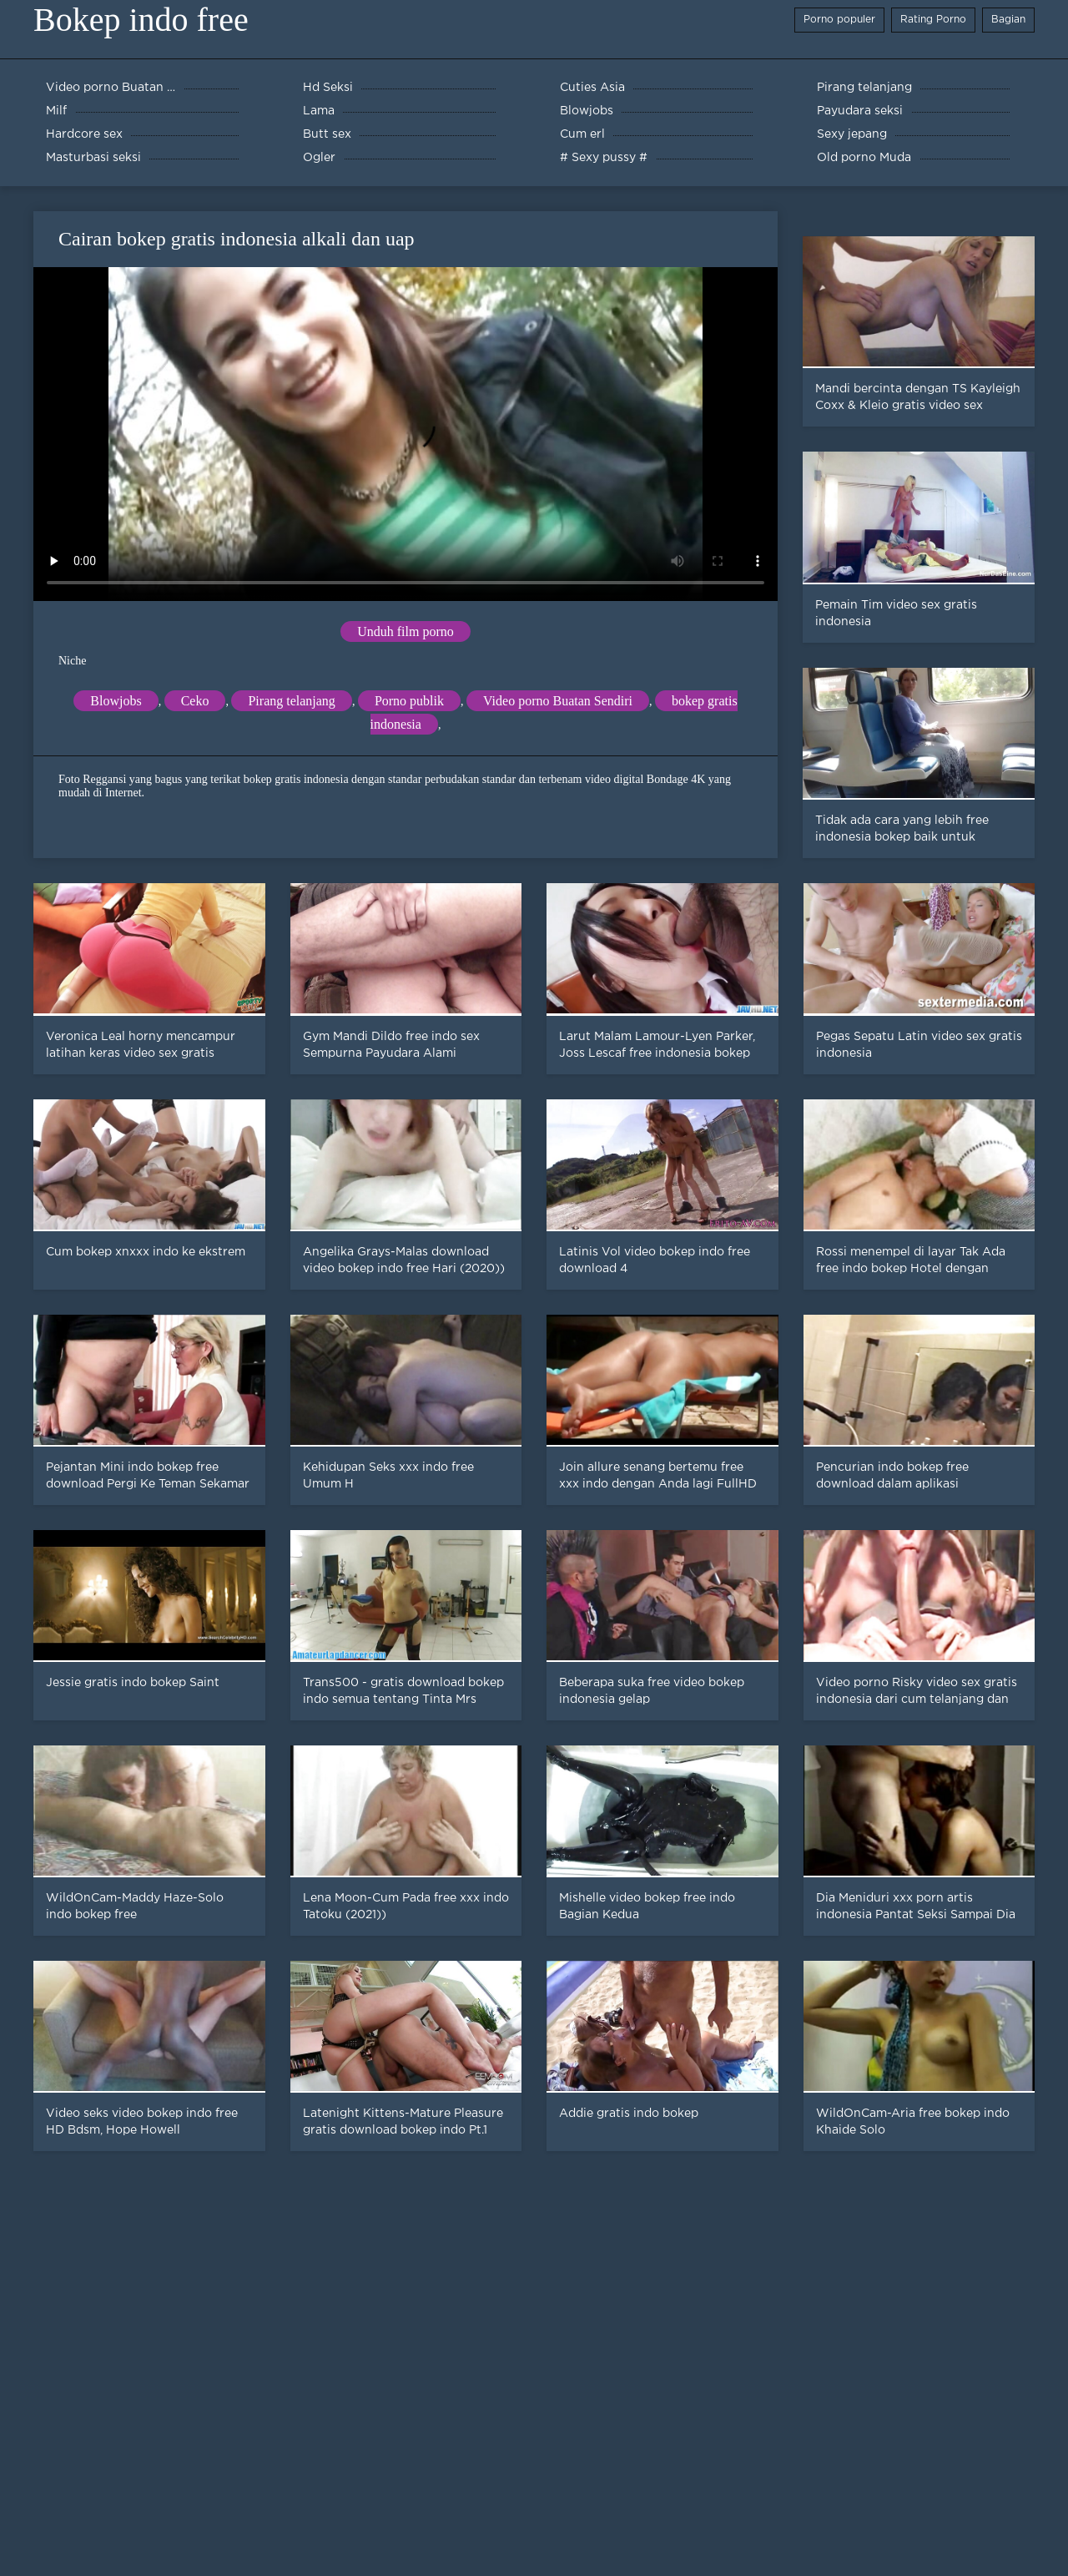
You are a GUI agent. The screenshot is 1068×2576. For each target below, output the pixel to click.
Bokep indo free (141, 19)
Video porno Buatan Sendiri (557, 701)
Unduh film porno (405, 631)
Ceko (195, 701)
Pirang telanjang (291, 701)
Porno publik (409, 701)
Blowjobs (115, 701)
